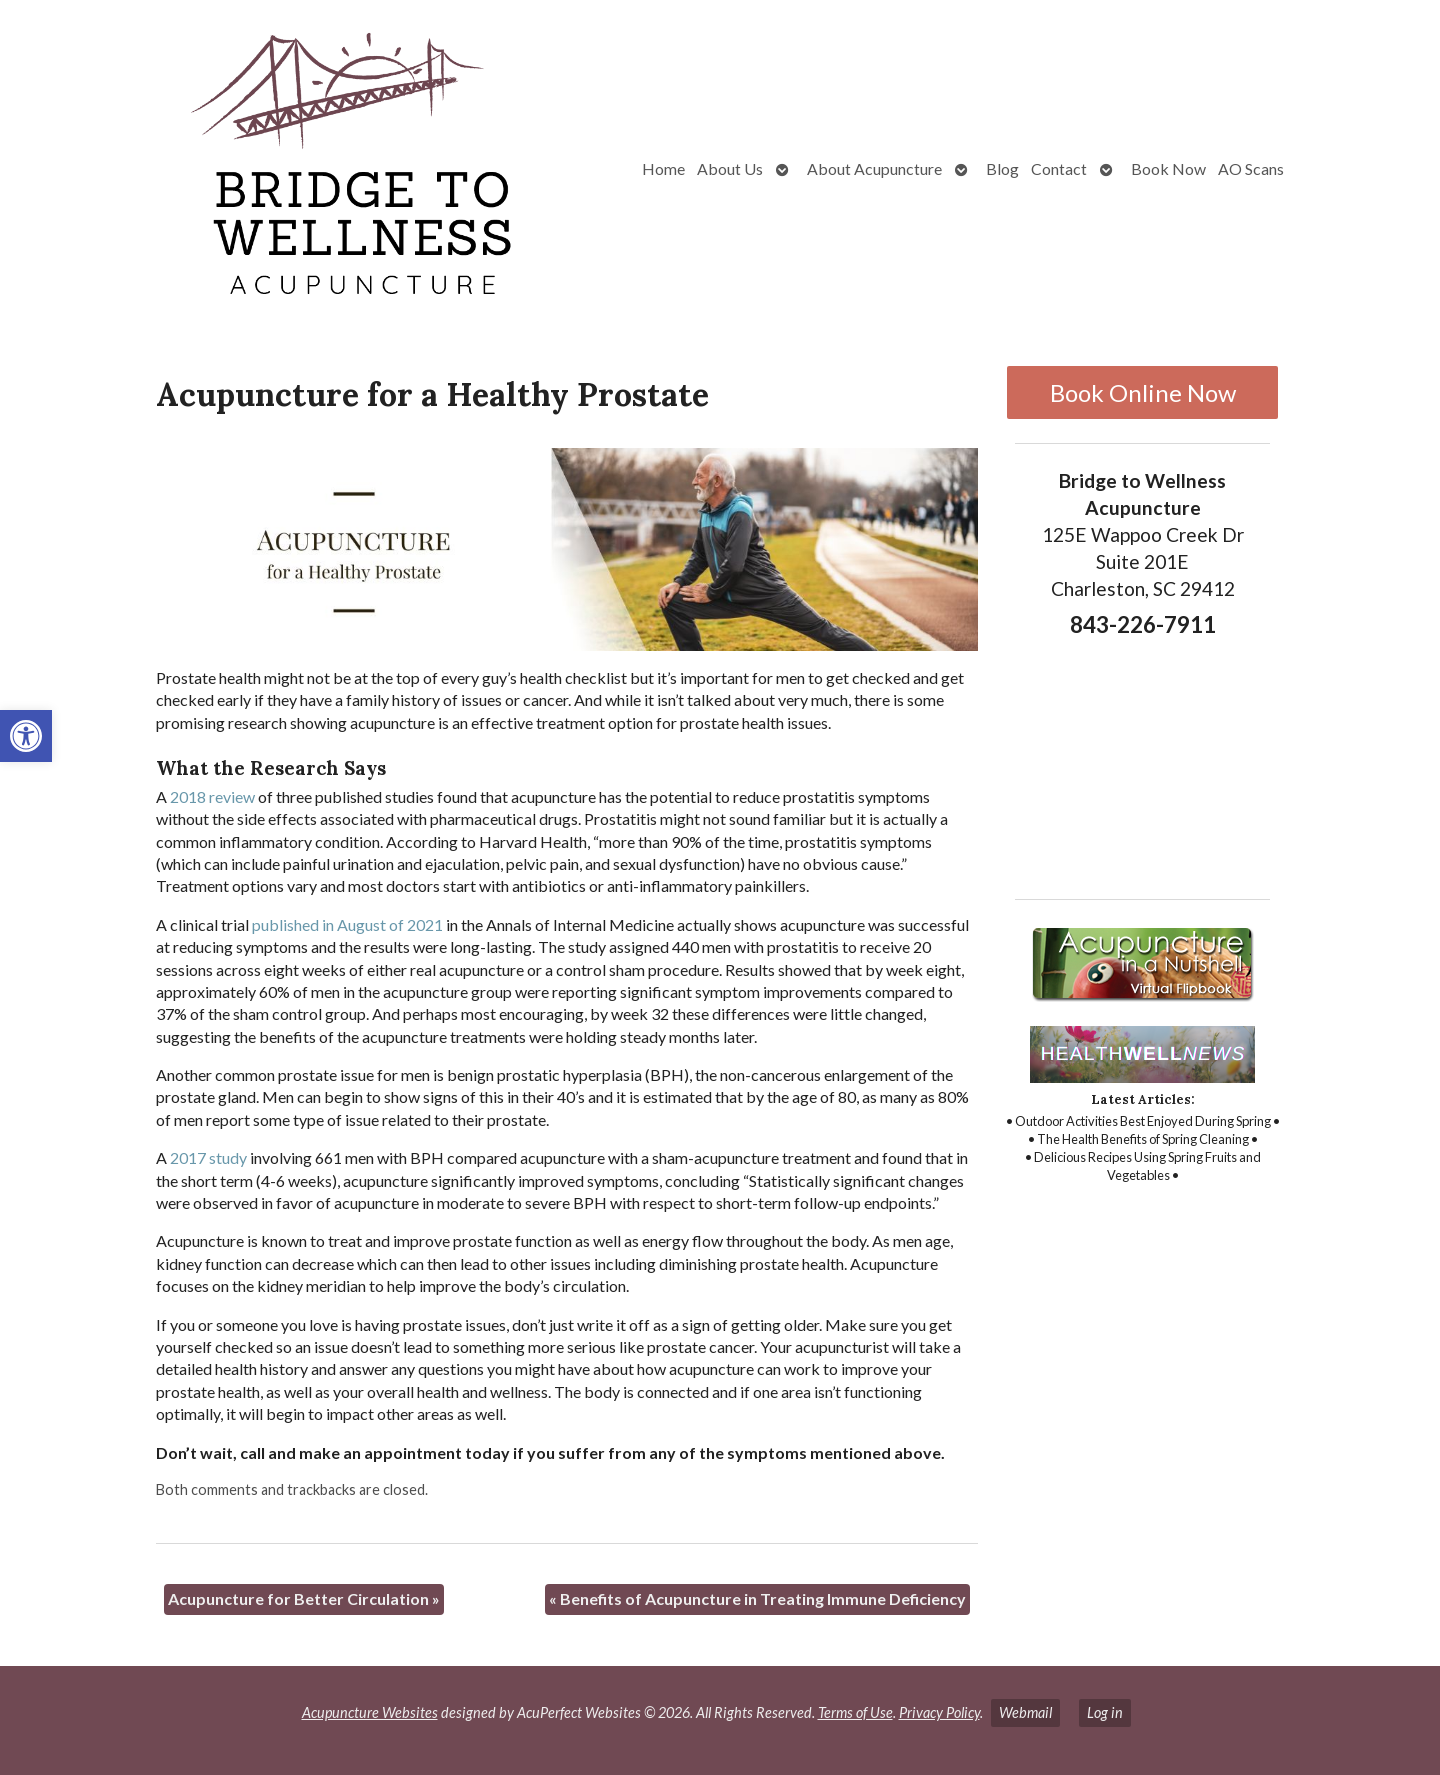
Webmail (1025, 1712)
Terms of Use (855, 1712)
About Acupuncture (874, 168)
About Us (730, 168)
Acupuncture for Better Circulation (304, 1598)
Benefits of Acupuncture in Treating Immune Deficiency (757, 1598)
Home (663, 168)
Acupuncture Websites (370, 1712)
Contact (1059, 168)
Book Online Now (1143, 392)
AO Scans (1251, 168)
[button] (26, 736)
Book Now (1168, 168)
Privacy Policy (939, 1712)
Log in (1105, 1712)
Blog (1002, 168)
